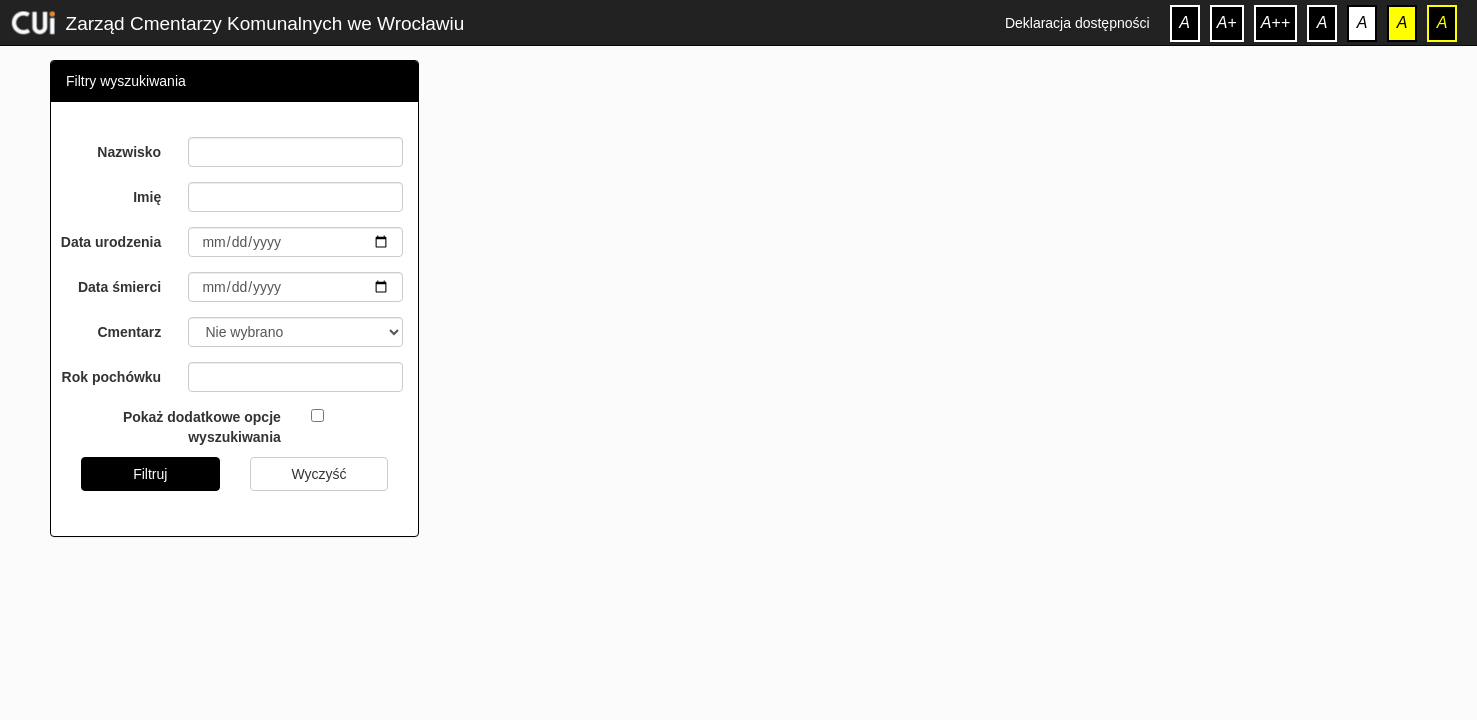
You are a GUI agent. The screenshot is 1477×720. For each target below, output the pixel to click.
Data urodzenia (111, 242)
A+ (1227, 22)
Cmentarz (129, 332)
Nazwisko (129, 152)
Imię (147, 197)
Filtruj (150, 474)
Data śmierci (119, 287)
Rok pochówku (112, 377)
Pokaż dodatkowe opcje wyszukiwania (202, 427)
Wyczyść (318, 474)
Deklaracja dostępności (1077, 23)
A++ (1275, 22)
